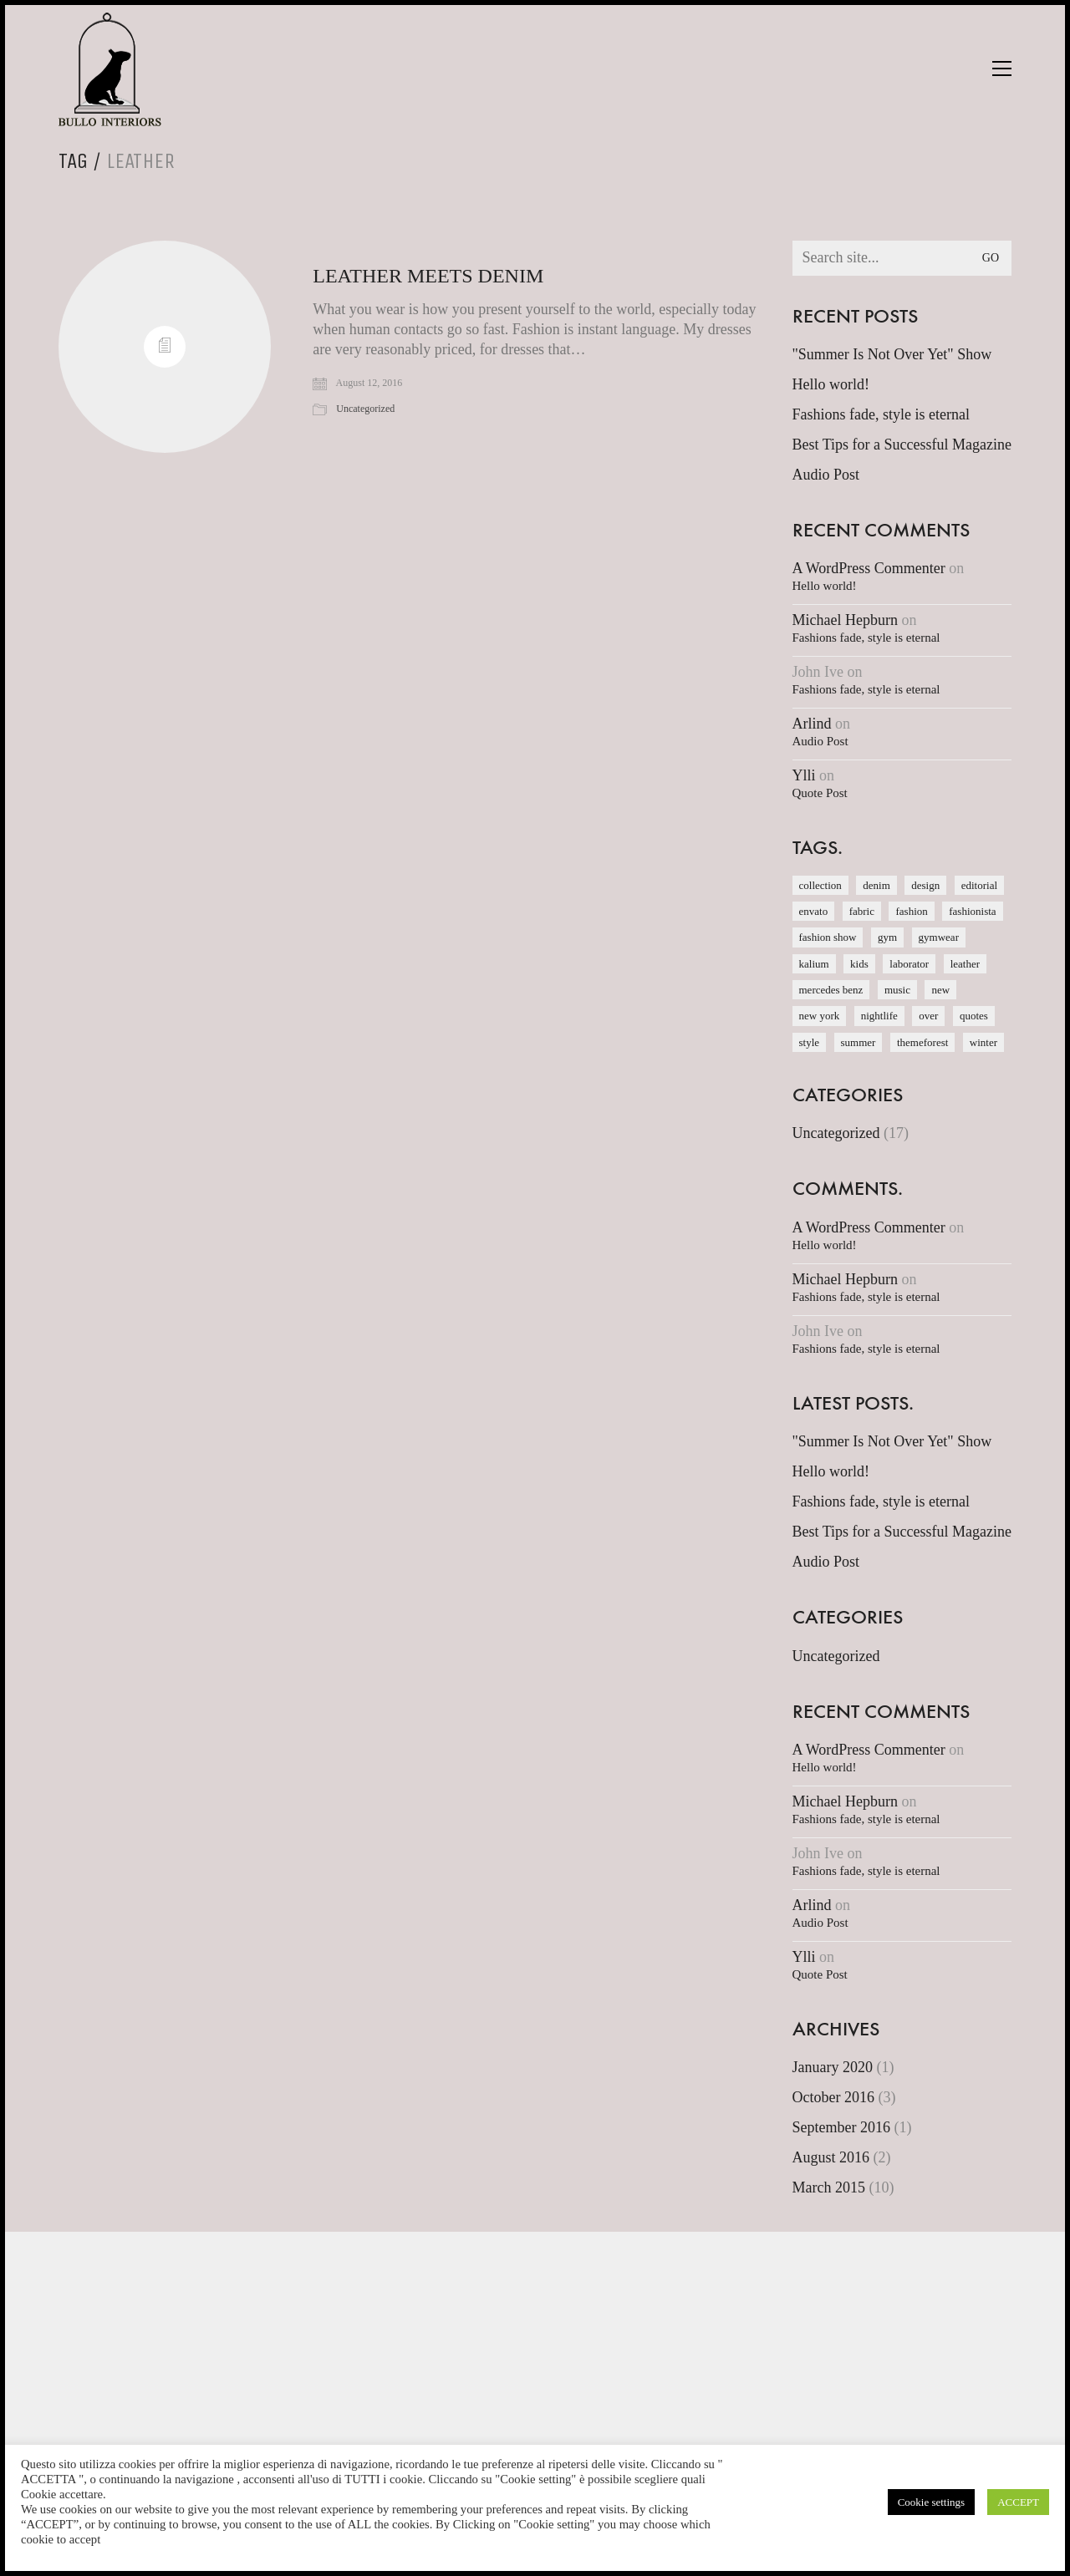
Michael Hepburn (845, 620)
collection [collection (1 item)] (820, 885)
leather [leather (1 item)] (965, 964)
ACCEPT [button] (1018, 2502)
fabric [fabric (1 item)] (861, 911)
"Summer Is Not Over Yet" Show (892, 354)
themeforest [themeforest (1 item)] (922, 1042)
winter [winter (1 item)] (983, 1042)
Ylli (804, 775)
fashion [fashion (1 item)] (911, 911)
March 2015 (828, 2187)
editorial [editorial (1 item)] (979, 885)
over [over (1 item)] (928, 1015)
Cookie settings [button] (932, 2502)
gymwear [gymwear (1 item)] (939, 937)
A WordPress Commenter (868, 568)
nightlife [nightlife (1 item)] (879, 1015)
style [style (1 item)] (809, 1042)
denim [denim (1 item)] (876, 885)
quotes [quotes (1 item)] (974, 1015)
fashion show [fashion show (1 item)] (828, 937)
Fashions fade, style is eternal (881, 414)
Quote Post (820, 793)
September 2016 (841, 2127)
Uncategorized (365, 408)
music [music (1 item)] (897, 989)
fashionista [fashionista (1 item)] (972, 911)
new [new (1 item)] (940, 989)
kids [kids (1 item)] (859, 964)
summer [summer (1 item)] (858, 1042)
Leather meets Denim (428, 276)
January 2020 (832, 2067)
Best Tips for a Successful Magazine (901, 444)
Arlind (812, 723)
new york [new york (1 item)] (819, 1015)
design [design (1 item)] (925, 885)
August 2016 (831, 2157)
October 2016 (833, 2097)
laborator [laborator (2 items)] (909, 964)
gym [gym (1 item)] (887, 937)
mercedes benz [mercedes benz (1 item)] (831, 989)
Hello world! (830, 384)
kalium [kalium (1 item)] (814, 964)
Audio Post (826, 474)
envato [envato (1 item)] (813, 911)
